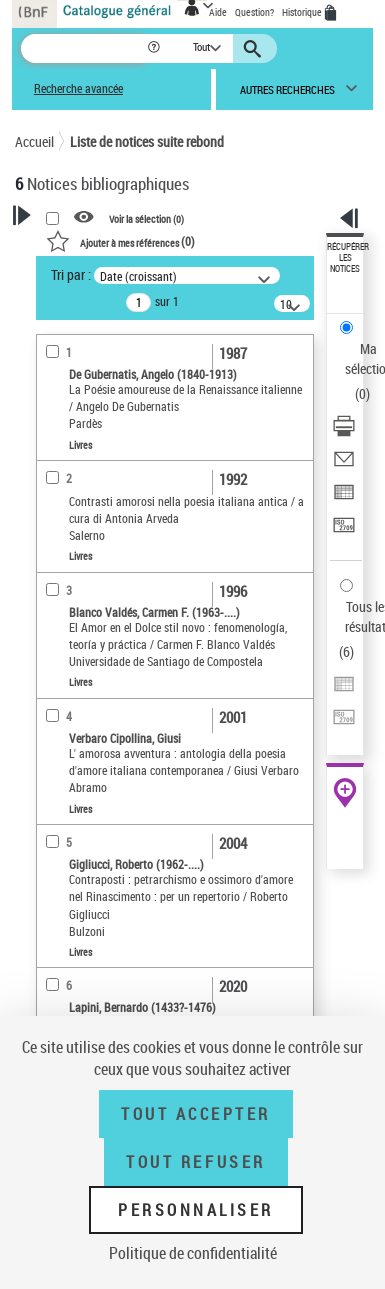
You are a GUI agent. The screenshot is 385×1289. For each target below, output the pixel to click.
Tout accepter (196, 1114)
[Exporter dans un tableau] (344, 498)
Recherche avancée (78, 88)
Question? (254, 12)
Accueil (34, 141)
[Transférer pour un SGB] (344, 531)
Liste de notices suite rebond (147, 141)
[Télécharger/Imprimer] (344, 432)
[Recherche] (83, 48)
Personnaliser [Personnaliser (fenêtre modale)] (196, 1210)
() (120, 241)
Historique (303, 12)
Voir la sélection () (146, 218)
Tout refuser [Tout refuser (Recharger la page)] (195, 1162)
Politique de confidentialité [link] (193, 1253)
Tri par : (71, 274)
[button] (155, 48)
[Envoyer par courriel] (344, 465)
